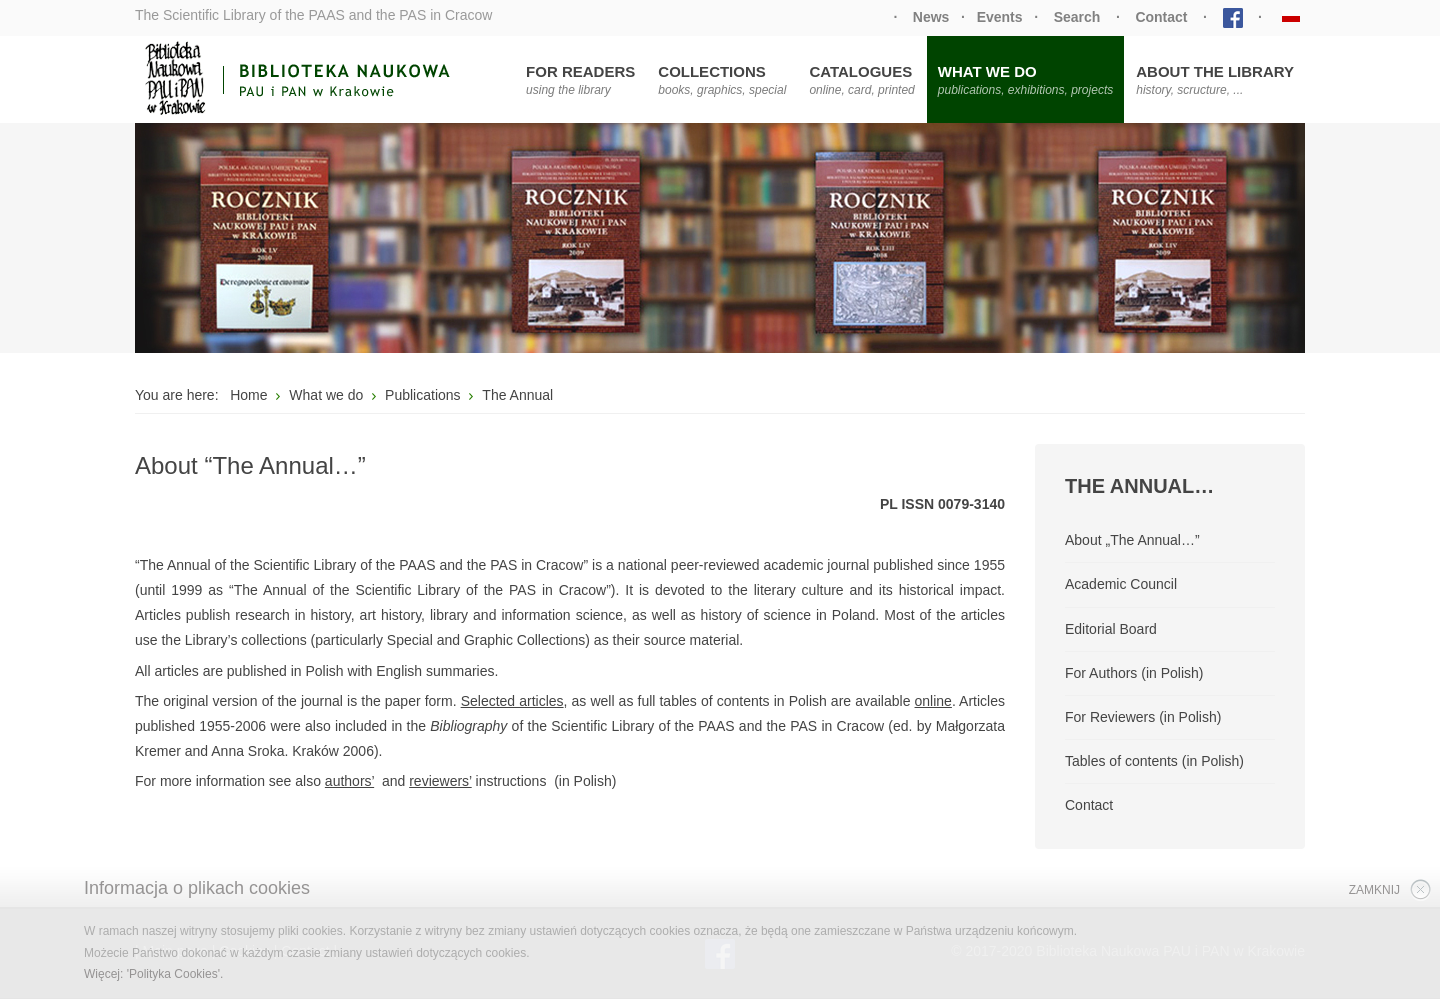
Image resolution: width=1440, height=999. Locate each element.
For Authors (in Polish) (1134, 673)
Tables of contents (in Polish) (1154, 761)
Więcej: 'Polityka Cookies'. (153, 974)
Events (1000, 17)
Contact (1161, 17)
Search (1077, 17)
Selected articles (512, 701)
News (931, 17)
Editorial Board (1111, 629)
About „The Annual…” (1132, 540)
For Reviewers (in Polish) (1143, 717)
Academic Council (1121, 584)
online (933, 701)
